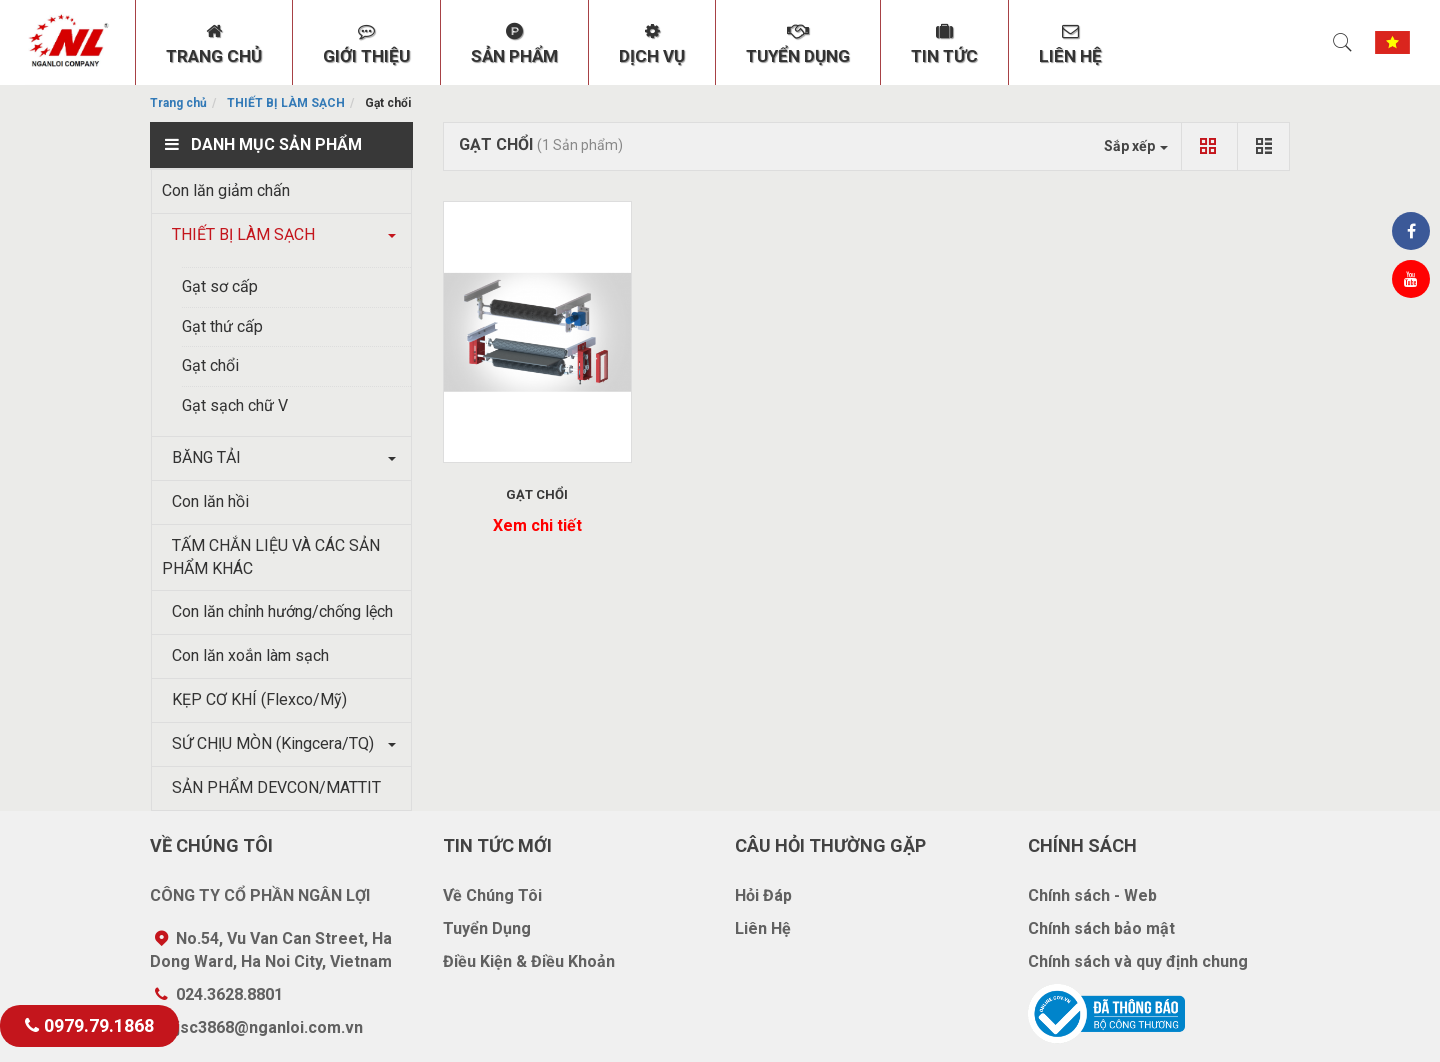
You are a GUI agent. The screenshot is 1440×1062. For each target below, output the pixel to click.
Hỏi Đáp (763, 895)
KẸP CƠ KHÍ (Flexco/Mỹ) (254, 699)
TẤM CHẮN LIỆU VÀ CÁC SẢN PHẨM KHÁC (271, 557)
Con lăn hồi (205, 501)
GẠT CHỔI (537, 494)
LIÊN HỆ (1070, 44)
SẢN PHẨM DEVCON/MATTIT (271, 787)
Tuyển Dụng (487, 928)
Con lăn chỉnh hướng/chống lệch (277, 611)
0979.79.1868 (89, 1025)
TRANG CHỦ (214, 44)
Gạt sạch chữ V (235, 405)
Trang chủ (178, 103)
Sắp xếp (1136, 146)
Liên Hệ (763, 928)
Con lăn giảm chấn (226, 190)
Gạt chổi (210, 365)
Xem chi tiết (537, 525)
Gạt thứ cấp (222, 326)
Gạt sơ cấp (220, 286)
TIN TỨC (944, 44)
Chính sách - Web (1092, 895)
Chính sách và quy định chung (1138, 961)
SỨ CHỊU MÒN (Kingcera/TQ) (268, 743)
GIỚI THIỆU (366, 44)
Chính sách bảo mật (1101, 928)
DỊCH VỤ (652, 44)
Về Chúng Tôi (492, 895)
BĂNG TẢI (201, 457)
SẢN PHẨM (514, 44)
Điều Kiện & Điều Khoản (529, 961)
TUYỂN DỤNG (798, 44)
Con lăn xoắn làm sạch (245, 655)
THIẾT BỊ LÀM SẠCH (286, 103)
